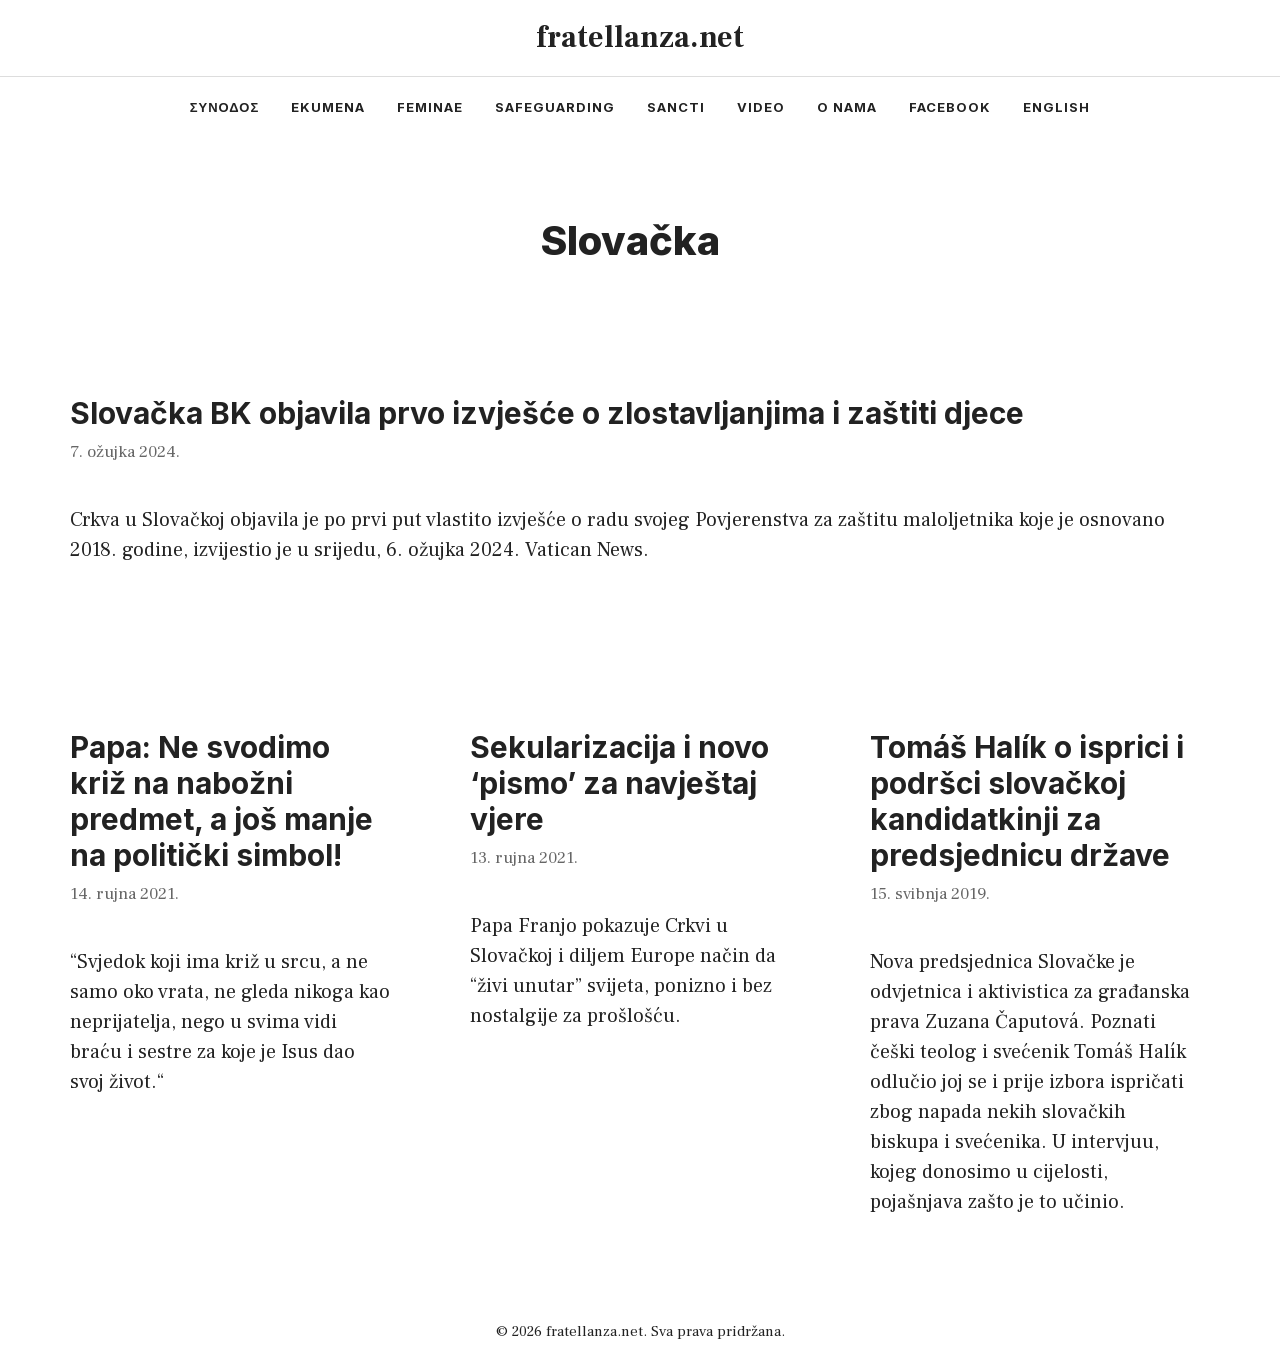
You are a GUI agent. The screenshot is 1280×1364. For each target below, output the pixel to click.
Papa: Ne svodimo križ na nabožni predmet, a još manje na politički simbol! (221, 801)
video (761, 107)
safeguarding (555, 107)
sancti (676, 107)
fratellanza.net (640, 37)
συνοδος (225, 107)
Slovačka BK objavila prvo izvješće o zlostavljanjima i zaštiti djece (547, 413)
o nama (847, 107)
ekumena (328, 107)
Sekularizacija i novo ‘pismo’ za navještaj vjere (619, 783)
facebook (950, 107)
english (1056, 107)
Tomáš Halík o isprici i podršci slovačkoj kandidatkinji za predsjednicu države (1027, 801)
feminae (430, 107)
